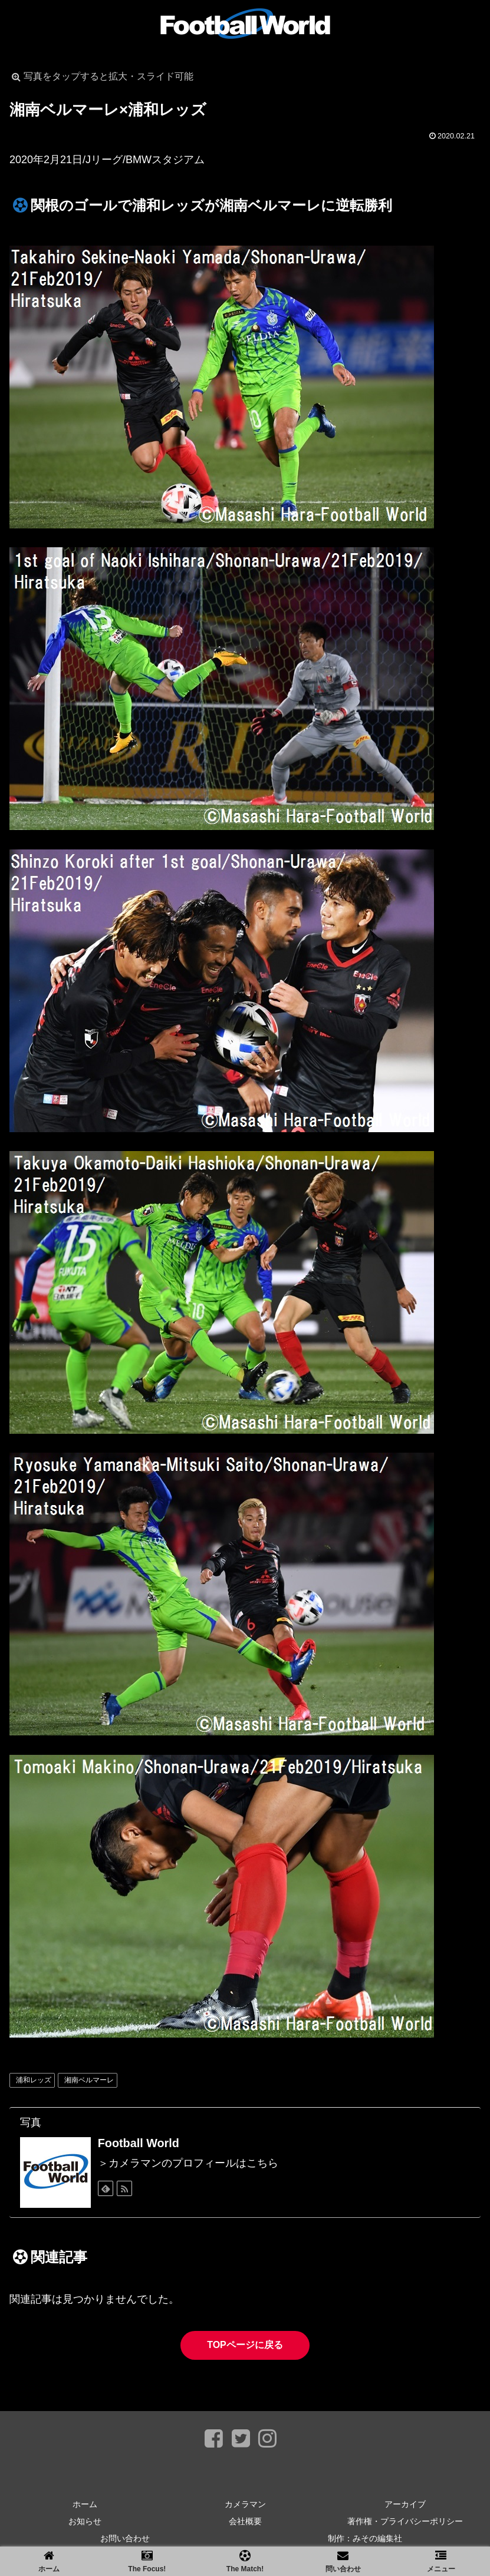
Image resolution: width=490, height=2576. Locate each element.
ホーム (85, 2504)
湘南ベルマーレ (89, 2080)
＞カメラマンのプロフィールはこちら (188, 2163)
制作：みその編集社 (365, 2538)
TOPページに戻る (245, 2345)
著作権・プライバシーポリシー (405, 2521)
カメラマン (245, 2504)
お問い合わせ (125, 2538)
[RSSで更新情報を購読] (124, 2188)
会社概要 (245, 2521)
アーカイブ (405, 2504)
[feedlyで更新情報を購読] (105, 2188)
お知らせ (84, 2521)
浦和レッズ (33, 2080)
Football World (138, 2143)
